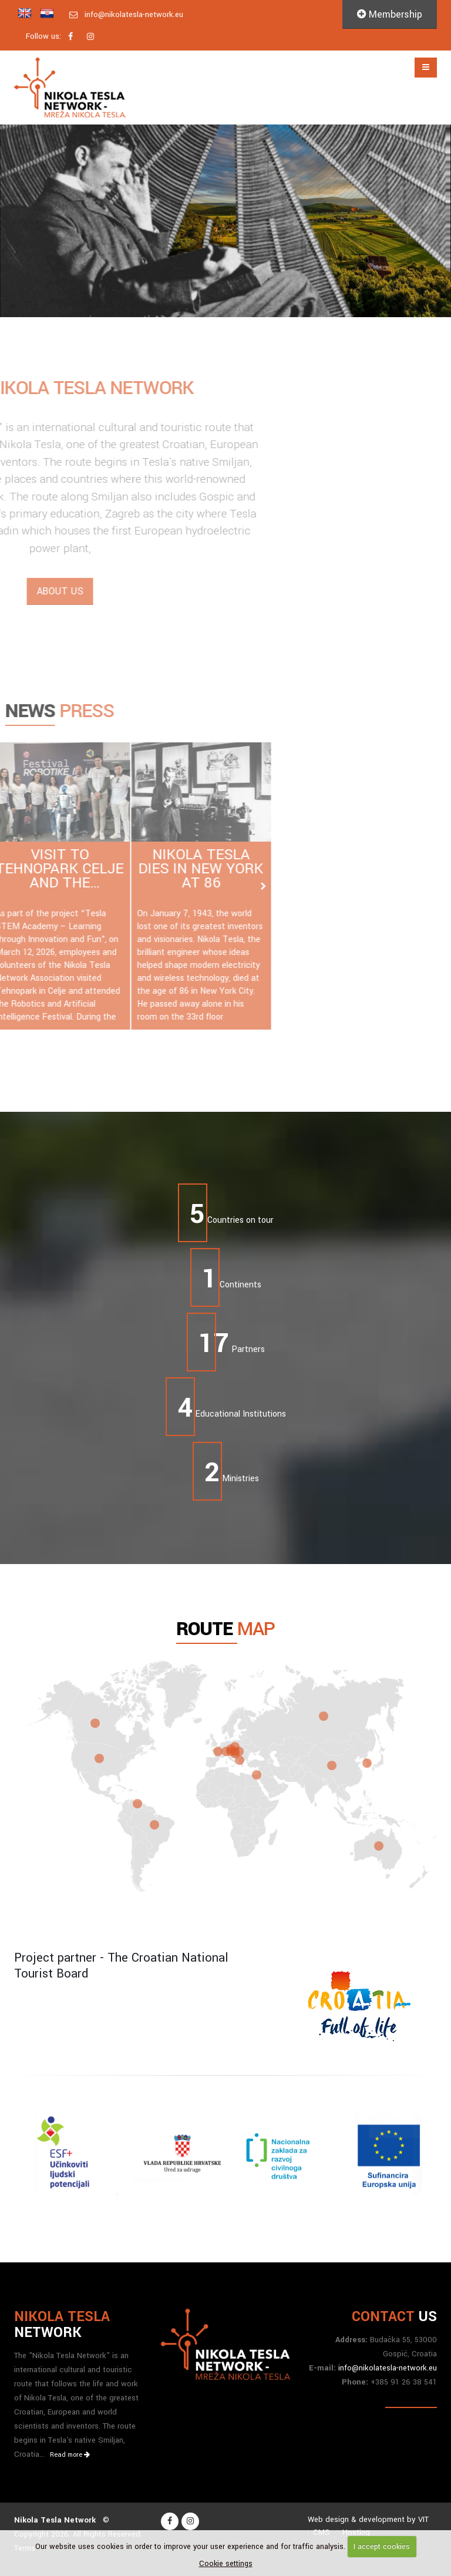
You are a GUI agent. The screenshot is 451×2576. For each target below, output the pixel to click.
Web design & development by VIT (368, 2519)
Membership (389, 14)
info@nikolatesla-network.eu (134, 14)
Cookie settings (226, 2563)
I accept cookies (382, 2546)
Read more (70, 2454)
